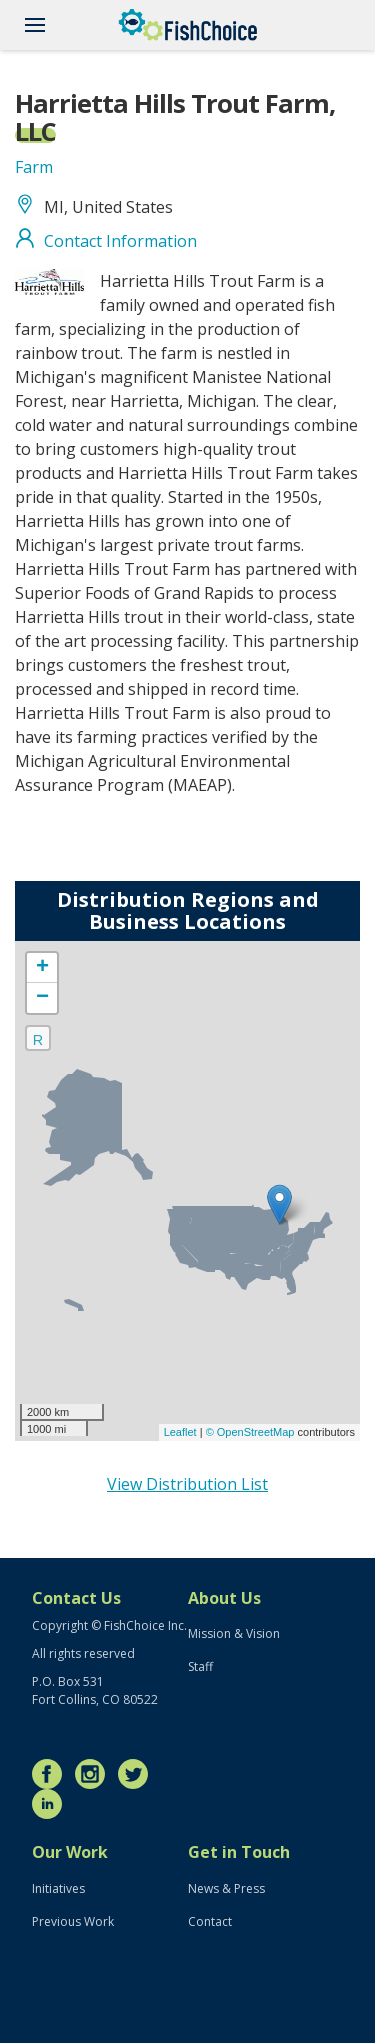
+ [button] (42, 968)
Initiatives (58, 1888)
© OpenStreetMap (252, 1432)
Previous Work (73, 1921)
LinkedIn (52, 1804)
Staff (200, 1666)
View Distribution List (187, 1484)
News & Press (226, 1888)
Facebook (52, 1774)
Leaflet (180, 1432)
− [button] (42, 998)
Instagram (95, 1774)
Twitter (138, 1774)
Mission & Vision (234, 1633)
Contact (210, 1921)
